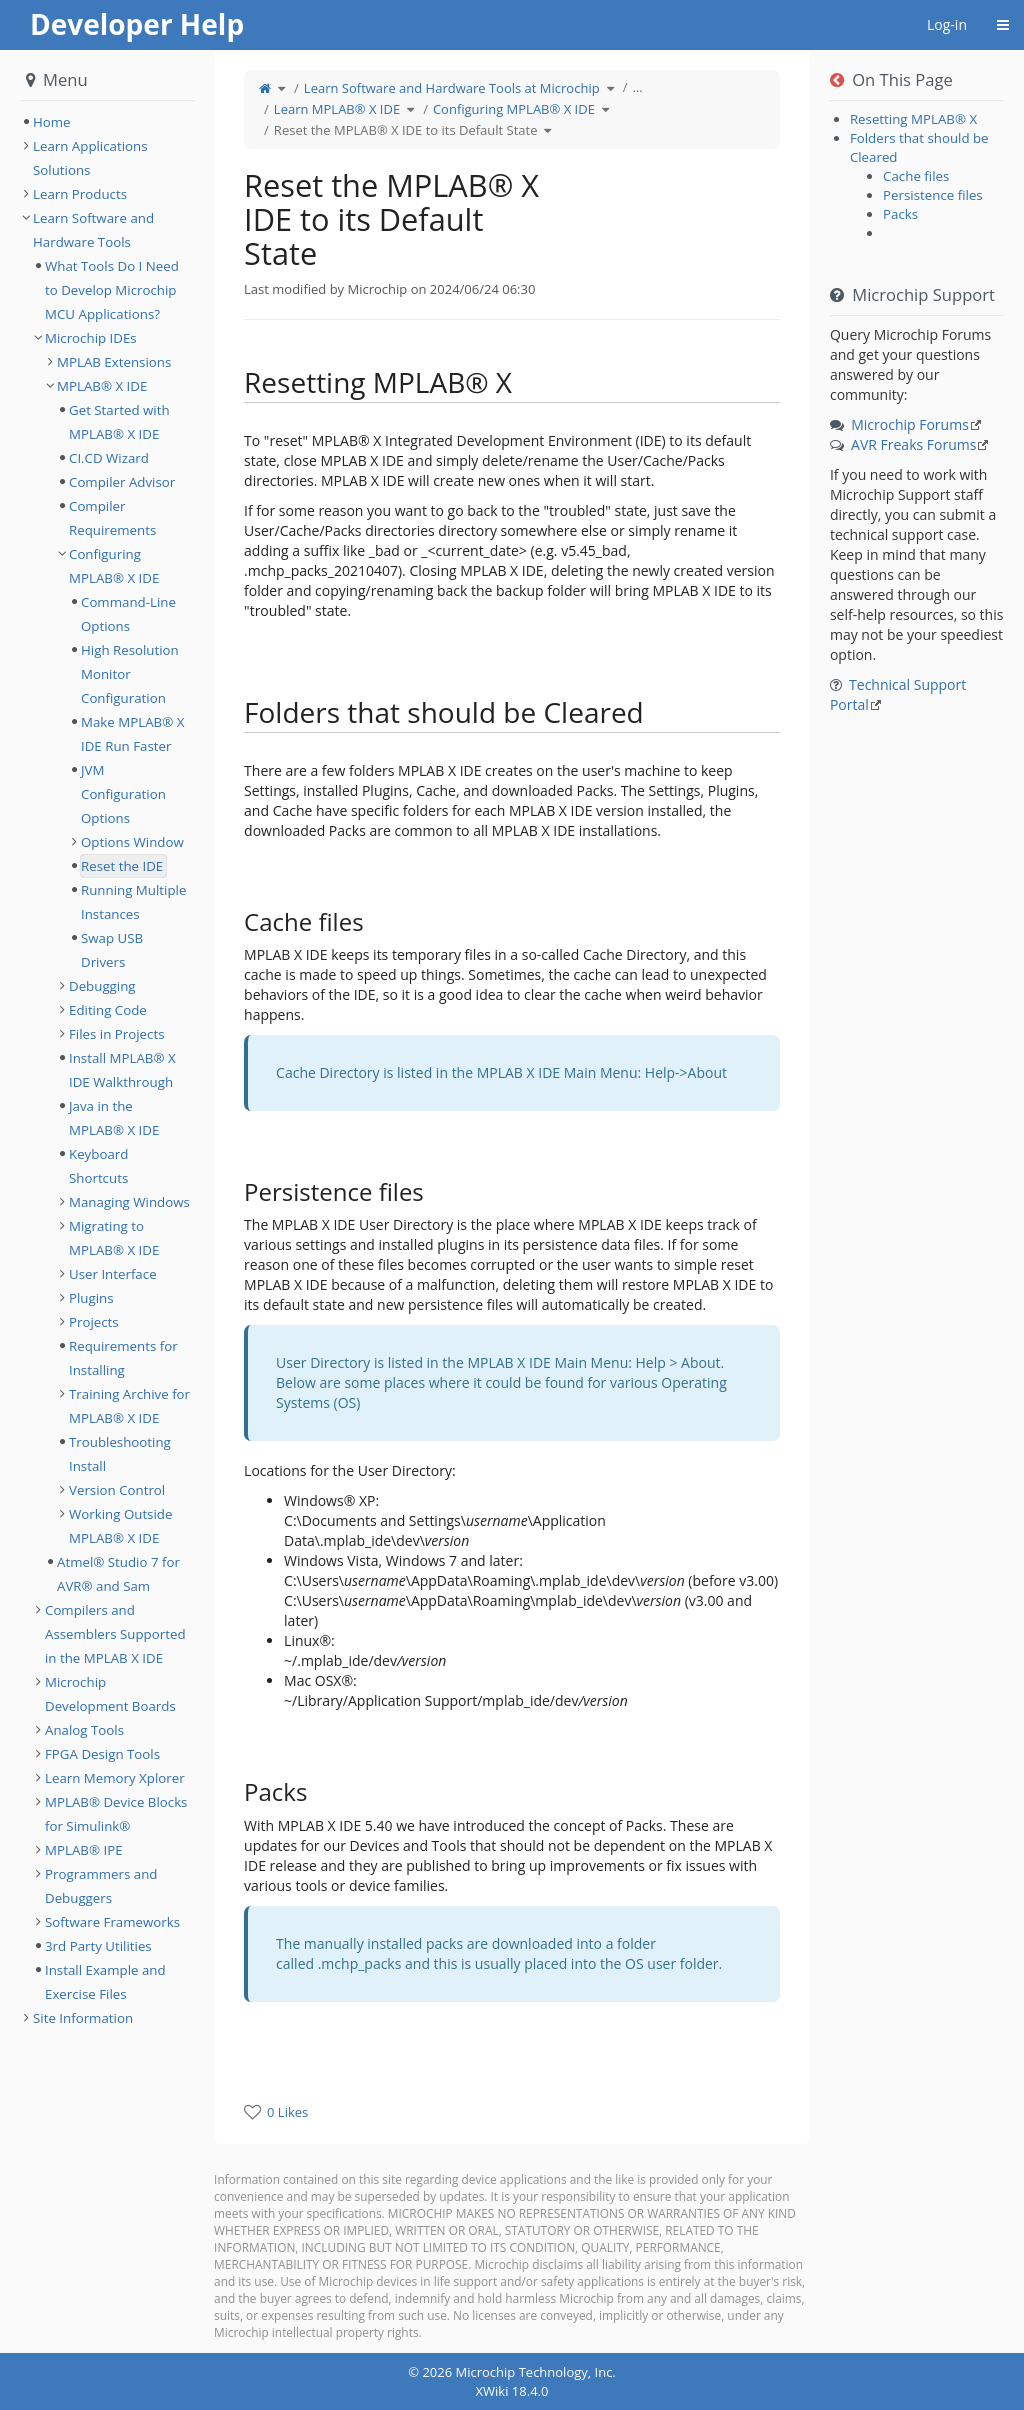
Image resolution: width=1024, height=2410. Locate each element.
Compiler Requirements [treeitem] (112, 518)
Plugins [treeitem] (91, 1298)
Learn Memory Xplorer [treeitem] (115, 1778)
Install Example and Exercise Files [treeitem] (105, 1982)
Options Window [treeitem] (132, 842)
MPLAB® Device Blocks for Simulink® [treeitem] (116, 1814)
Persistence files (933, 195)
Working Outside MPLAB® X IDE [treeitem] (120, 1526)
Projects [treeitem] (94, 1322)
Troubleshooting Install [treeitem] (120, 1454)
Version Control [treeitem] (117, 1490)
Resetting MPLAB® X (913, 119)
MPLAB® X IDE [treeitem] (102, 386)
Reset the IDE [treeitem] (122, 866)
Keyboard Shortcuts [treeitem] (98, 1166)
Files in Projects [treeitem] (117, 1034)
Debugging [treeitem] (102, 986)
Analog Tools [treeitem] (84, 1730)
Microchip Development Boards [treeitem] (110, 1694)
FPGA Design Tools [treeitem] (102, 1754)
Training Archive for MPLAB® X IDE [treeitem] (129, 1406)
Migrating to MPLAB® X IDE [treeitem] (114, 1238)
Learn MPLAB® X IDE (337, 109)
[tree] (107, 122)
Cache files (916, 176)
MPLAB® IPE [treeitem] (84, 1850)
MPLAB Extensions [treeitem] (114, 362)
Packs (900, 214)
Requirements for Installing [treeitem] (123, 1358)
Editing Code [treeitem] (108, 1010)
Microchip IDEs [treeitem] (91, 338)
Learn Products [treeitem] (80, 194)
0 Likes (287, 2112)
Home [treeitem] (52, 122)
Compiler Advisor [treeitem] (122, 482)
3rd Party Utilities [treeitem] (98, 1946)
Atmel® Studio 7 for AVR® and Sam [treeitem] (118, 1574)
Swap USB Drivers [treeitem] (112, 950)
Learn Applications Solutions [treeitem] (90, 158)
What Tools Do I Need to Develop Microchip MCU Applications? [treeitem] (112, 290)
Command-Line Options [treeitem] (128, 614)
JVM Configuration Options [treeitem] (123, 794)
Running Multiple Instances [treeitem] (133, 902)
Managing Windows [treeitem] (129, 1202)
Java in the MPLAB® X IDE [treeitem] (114, 1118)
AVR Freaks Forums (913, 444)
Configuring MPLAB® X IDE (514, 109)
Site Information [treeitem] (83, 2018)
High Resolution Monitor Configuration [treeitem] (130, 674)
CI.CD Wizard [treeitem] (109, 458)
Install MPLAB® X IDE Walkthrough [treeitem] (122, 1070)
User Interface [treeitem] (113, 1274)
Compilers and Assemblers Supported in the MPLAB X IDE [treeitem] (115, 1634)
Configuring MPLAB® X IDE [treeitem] (114, 566)
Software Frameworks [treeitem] (112, 1922)
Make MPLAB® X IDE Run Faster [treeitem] (132, 734)
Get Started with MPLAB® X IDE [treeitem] (119, 422)
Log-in (947, 24)
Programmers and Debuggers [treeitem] (101, 1886)
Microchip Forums (910, 424)
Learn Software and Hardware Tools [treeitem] (93, 230)
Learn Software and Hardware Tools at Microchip (452, 88)
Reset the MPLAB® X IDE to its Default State (406, 130)
